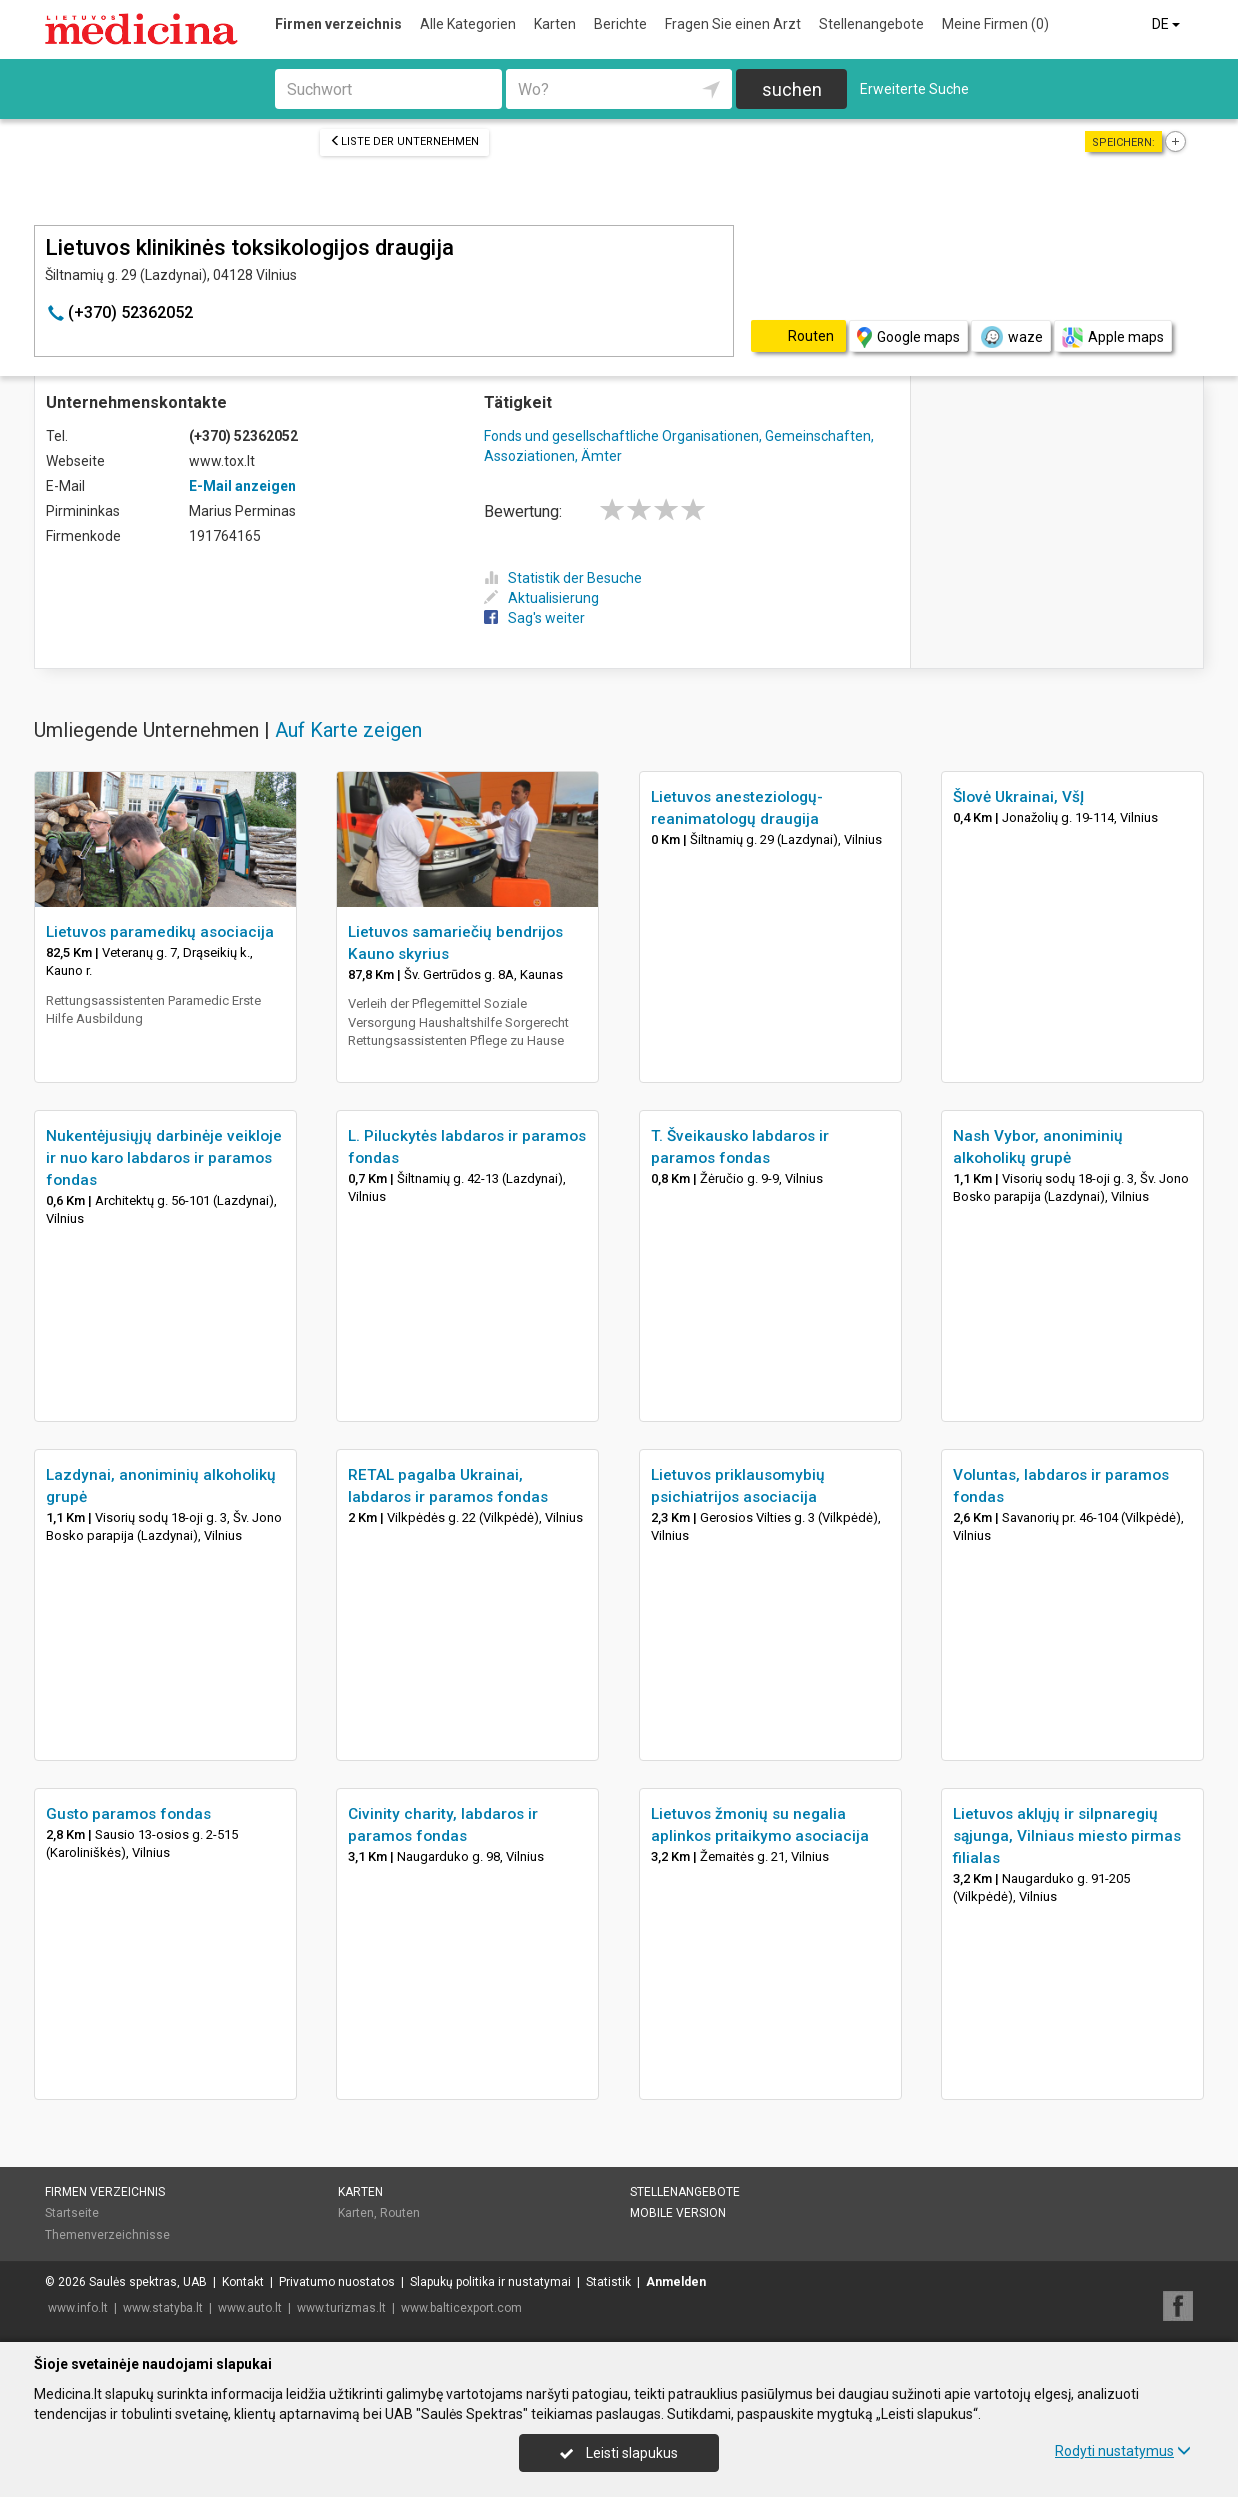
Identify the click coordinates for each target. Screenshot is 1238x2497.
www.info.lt (78, 2308)
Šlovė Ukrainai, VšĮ (1018, 797)
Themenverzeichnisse (107, 2235)
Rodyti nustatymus (1123, 2451)
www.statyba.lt (163, 2308)
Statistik (608, 2282)
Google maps (908, 337)
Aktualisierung (541, 598)
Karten (555, 24)
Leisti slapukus (619, 2453)
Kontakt (243, 2282)
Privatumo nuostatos (337, 2282)
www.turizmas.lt (341, 2308)
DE (1167, 24)
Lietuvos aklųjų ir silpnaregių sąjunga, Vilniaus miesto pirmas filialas (1067, 1836)
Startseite (72, 2213)
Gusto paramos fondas (128, 1814)
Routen (400, 2213)
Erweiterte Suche (914, 89)
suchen (792, 89)
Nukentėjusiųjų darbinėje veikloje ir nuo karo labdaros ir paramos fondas (164, 1158)
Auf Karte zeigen (348, 730)
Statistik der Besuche (563, 578)
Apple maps (1113, 337)
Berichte (620, 24)
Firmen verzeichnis (338, 24)
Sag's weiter (534, 618)
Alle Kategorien (468, 24)
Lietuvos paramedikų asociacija (160, 932)
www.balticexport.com (461, 2308)
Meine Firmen (995, 24)
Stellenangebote (871, 24)
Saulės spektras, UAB (148, 2282)
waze (1011, 337)
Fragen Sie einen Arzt (733, 24)
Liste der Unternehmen (404, 141)
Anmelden (676, 2282)
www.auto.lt (250, 2308)
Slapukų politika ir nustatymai (490, 2282)
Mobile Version (678, 2213)
